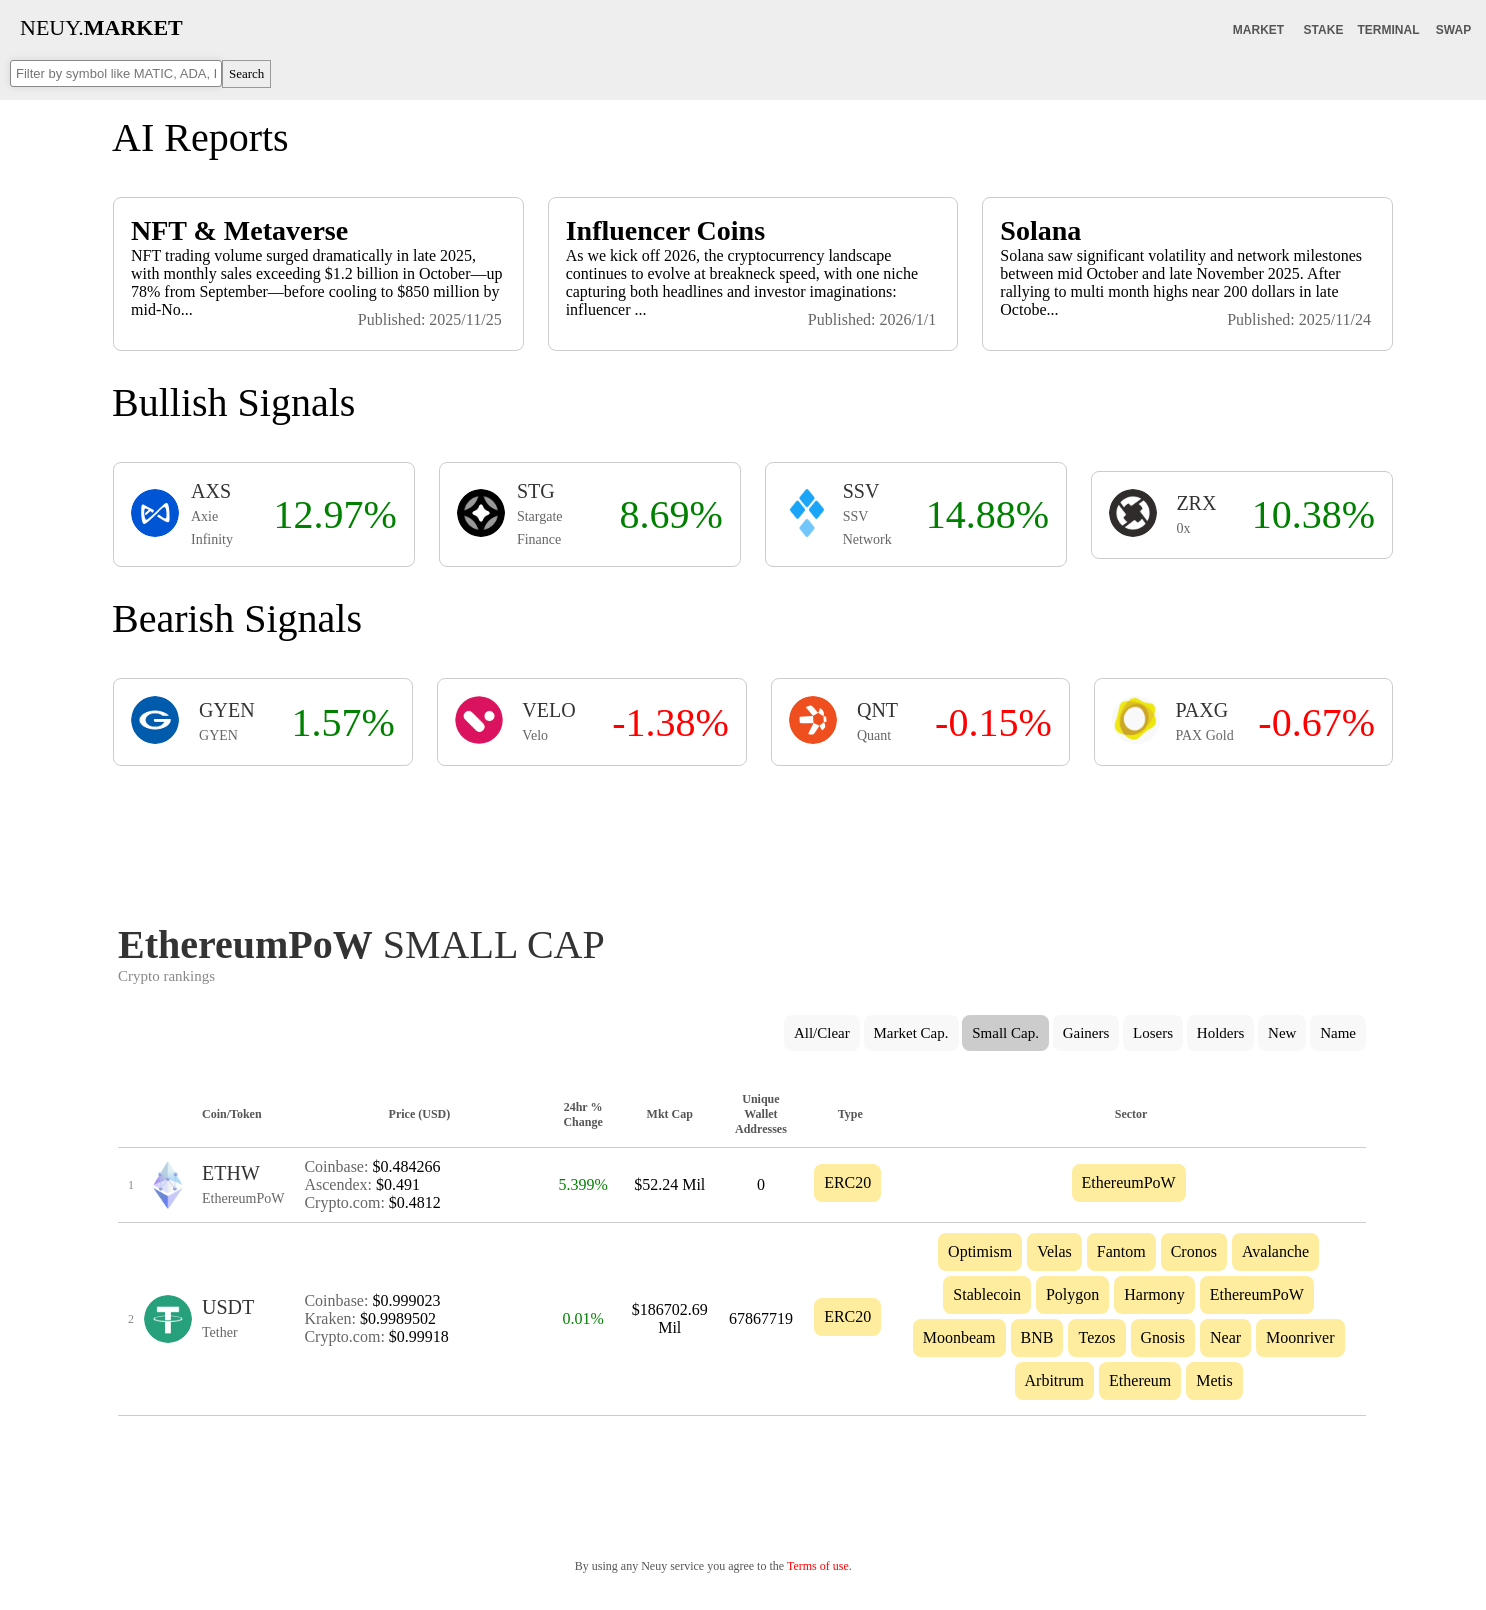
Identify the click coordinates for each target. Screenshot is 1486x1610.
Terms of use (818, 1566)
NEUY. (101, 27)
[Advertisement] (742, 839)
